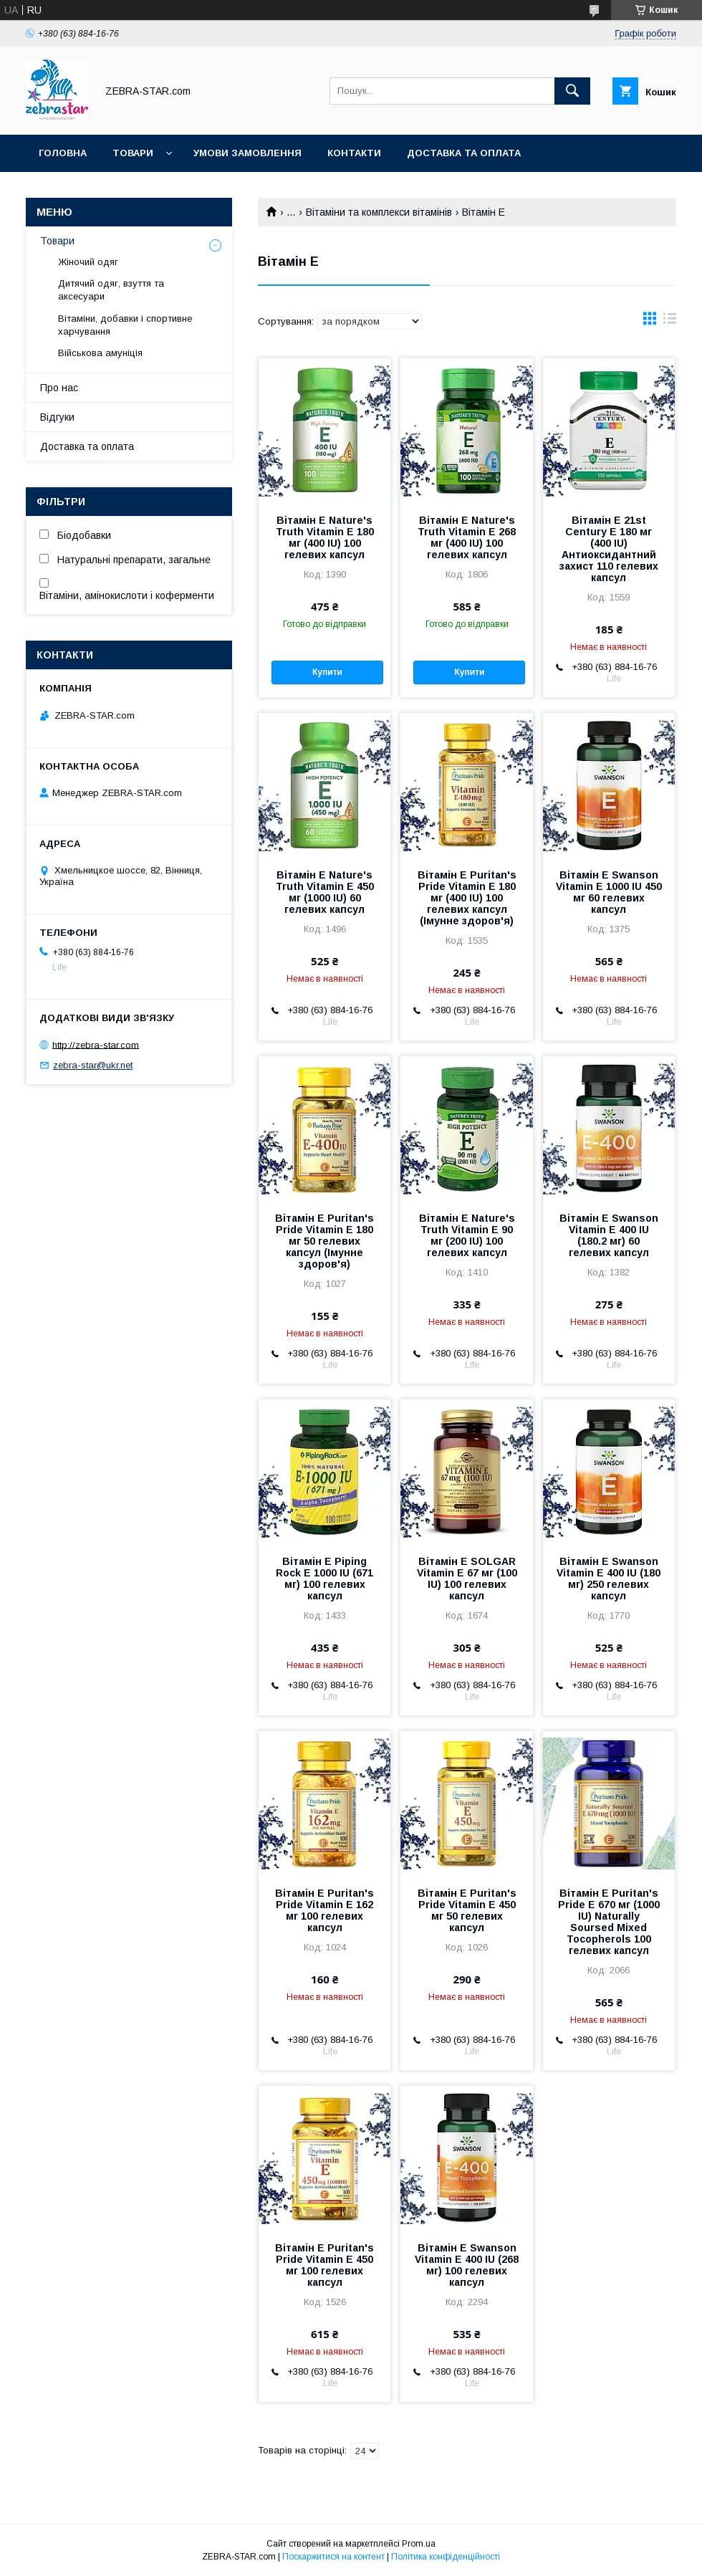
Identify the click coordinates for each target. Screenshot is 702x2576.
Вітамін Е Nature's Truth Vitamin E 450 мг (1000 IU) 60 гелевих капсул (325, 892)
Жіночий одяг (88, 262)
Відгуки (57, 417)
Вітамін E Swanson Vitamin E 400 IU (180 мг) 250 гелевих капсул (608, 1578)
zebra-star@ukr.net (93, 1065)
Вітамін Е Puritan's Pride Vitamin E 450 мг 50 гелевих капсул (467, 1910)
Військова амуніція (100, 353)
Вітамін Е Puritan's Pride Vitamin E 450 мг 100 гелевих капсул (324, 2265)
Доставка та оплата (464, 153)
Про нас (59, 387)
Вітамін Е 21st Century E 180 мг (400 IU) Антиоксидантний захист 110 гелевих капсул (608, 548)
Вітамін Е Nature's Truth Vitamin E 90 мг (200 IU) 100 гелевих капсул (467, 1235)
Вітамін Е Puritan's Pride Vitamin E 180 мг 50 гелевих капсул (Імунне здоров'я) (324, 1241)
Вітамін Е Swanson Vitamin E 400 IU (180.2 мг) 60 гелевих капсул (608, 1235)
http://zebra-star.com (95, 1044)
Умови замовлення (247, 153)
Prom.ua (419, 2544)
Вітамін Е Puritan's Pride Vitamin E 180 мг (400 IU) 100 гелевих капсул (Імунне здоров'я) (467, 898)
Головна (63, 153)
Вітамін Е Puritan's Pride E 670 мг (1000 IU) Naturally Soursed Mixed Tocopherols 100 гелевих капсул (609, 1921)
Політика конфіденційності (445, 2557)
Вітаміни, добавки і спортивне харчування (125, 325)
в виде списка (669, 322)
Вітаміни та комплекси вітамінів (379, 212)
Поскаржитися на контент (333, 2557)
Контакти (354, 153)
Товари (132, 153)
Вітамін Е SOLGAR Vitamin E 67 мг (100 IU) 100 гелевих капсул (467, 1578)
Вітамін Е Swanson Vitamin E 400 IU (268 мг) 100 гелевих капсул (467, 2265)
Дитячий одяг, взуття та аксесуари (111, 290)
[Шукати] (572, 91)
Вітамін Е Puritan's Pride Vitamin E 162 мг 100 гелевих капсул (324, 1910)
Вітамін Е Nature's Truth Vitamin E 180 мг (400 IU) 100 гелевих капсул (325, 537)
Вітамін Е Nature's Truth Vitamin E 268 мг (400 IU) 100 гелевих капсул (467, 537)
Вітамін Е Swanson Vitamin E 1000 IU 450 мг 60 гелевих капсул (609, 892)
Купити (327, 672)
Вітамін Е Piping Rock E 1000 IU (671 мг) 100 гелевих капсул (324, 1578)
